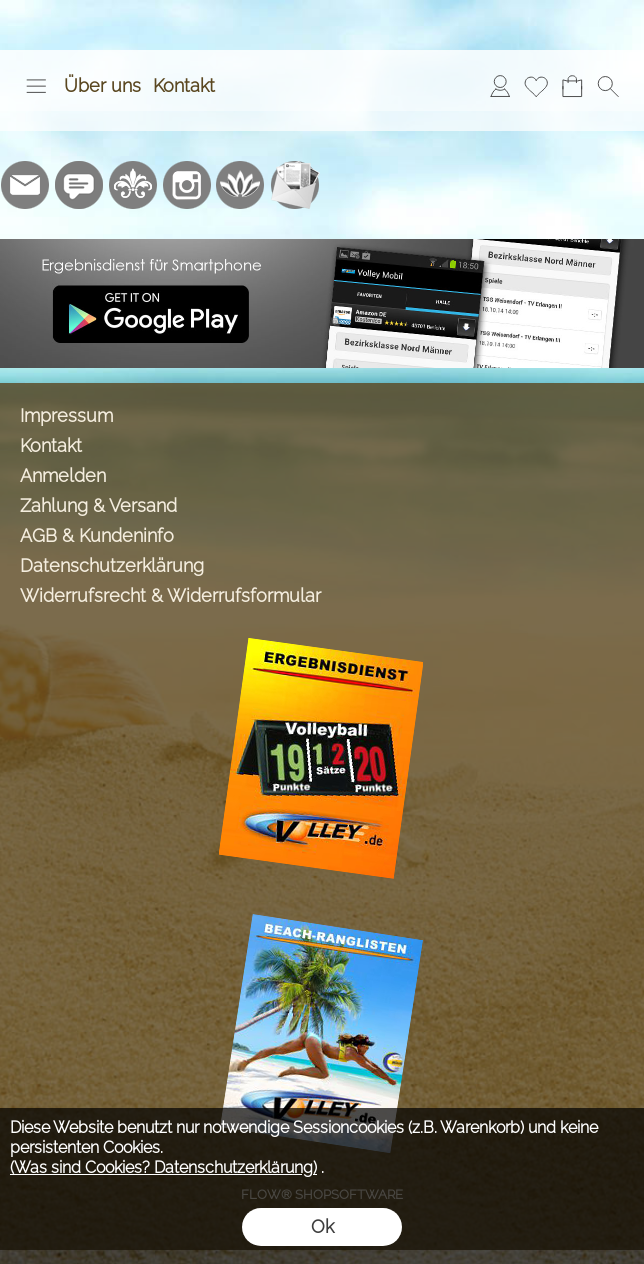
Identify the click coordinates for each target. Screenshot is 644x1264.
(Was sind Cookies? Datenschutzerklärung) (163, 1167)
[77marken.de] (79, 185)
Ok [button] (322, 1226)
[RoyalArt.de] (133, 185)
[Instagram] (187, 185)
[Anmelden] (500, 86)
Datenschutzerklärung (112, 565)
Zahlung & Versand (98, 505)
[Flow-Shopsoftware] (241, 185)
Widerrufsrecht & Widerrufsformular (170, 595)
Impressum (66, 415)
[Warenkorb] (572, 86)
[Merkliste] (536, 86)
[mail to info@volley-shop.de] (25, 185)
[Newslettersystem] (295, 185)
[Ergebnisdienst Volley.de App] (322, 247)
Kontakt (184, 85)
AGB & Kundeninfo (97, 535)
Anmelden (63, 475)
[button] (36, 86)
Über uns (102, 85)
